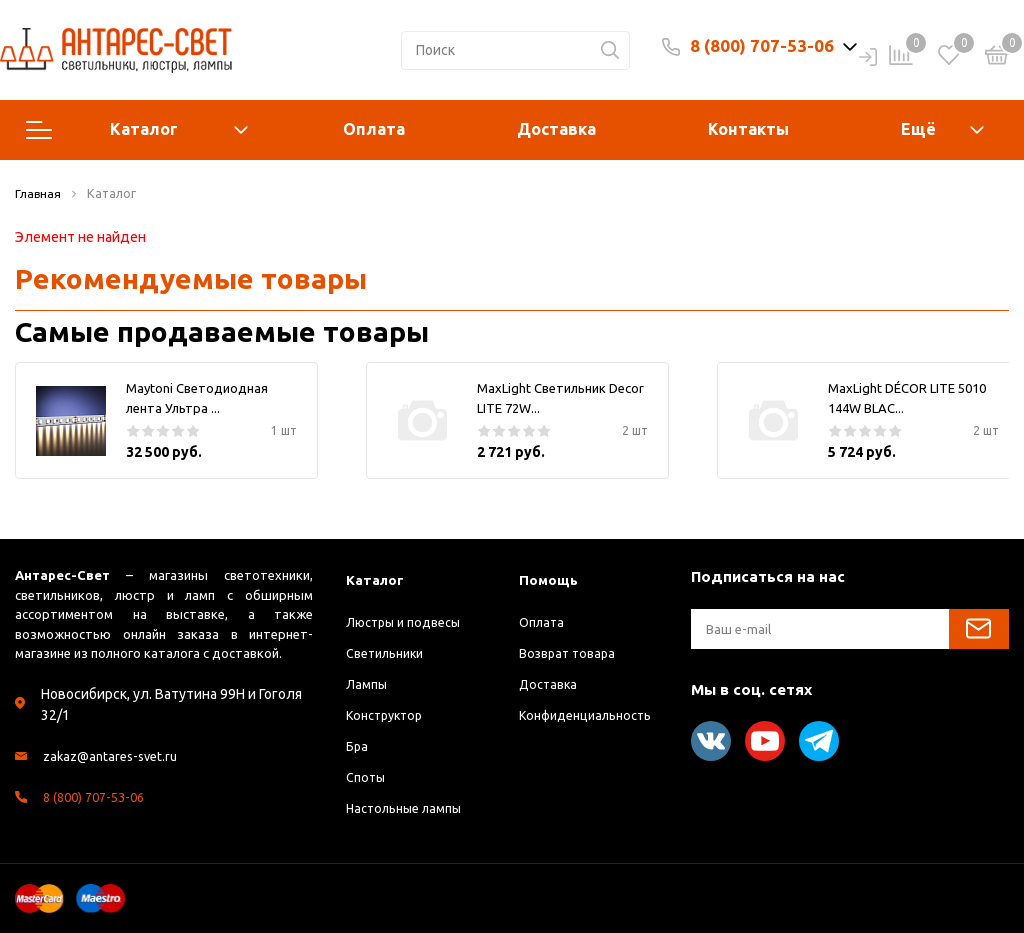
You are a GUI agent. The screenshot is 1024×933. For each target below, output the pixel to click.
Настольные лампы (410, 808)
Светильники (390, 653)
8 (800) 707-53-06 (762, 45)
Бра (358, 746)
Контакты (748, 129)
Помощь (550, 579)
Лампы (368, 684)
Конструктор (388, 715)
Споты (367, 777)
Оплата (374, 129)
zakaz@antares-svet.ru (115, 756)
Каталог (137, 130)
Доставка (556, 129)
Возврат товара (570, 653)
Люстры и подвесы (409, 622)
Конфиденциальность (592, 715)
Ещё (918, 129)
